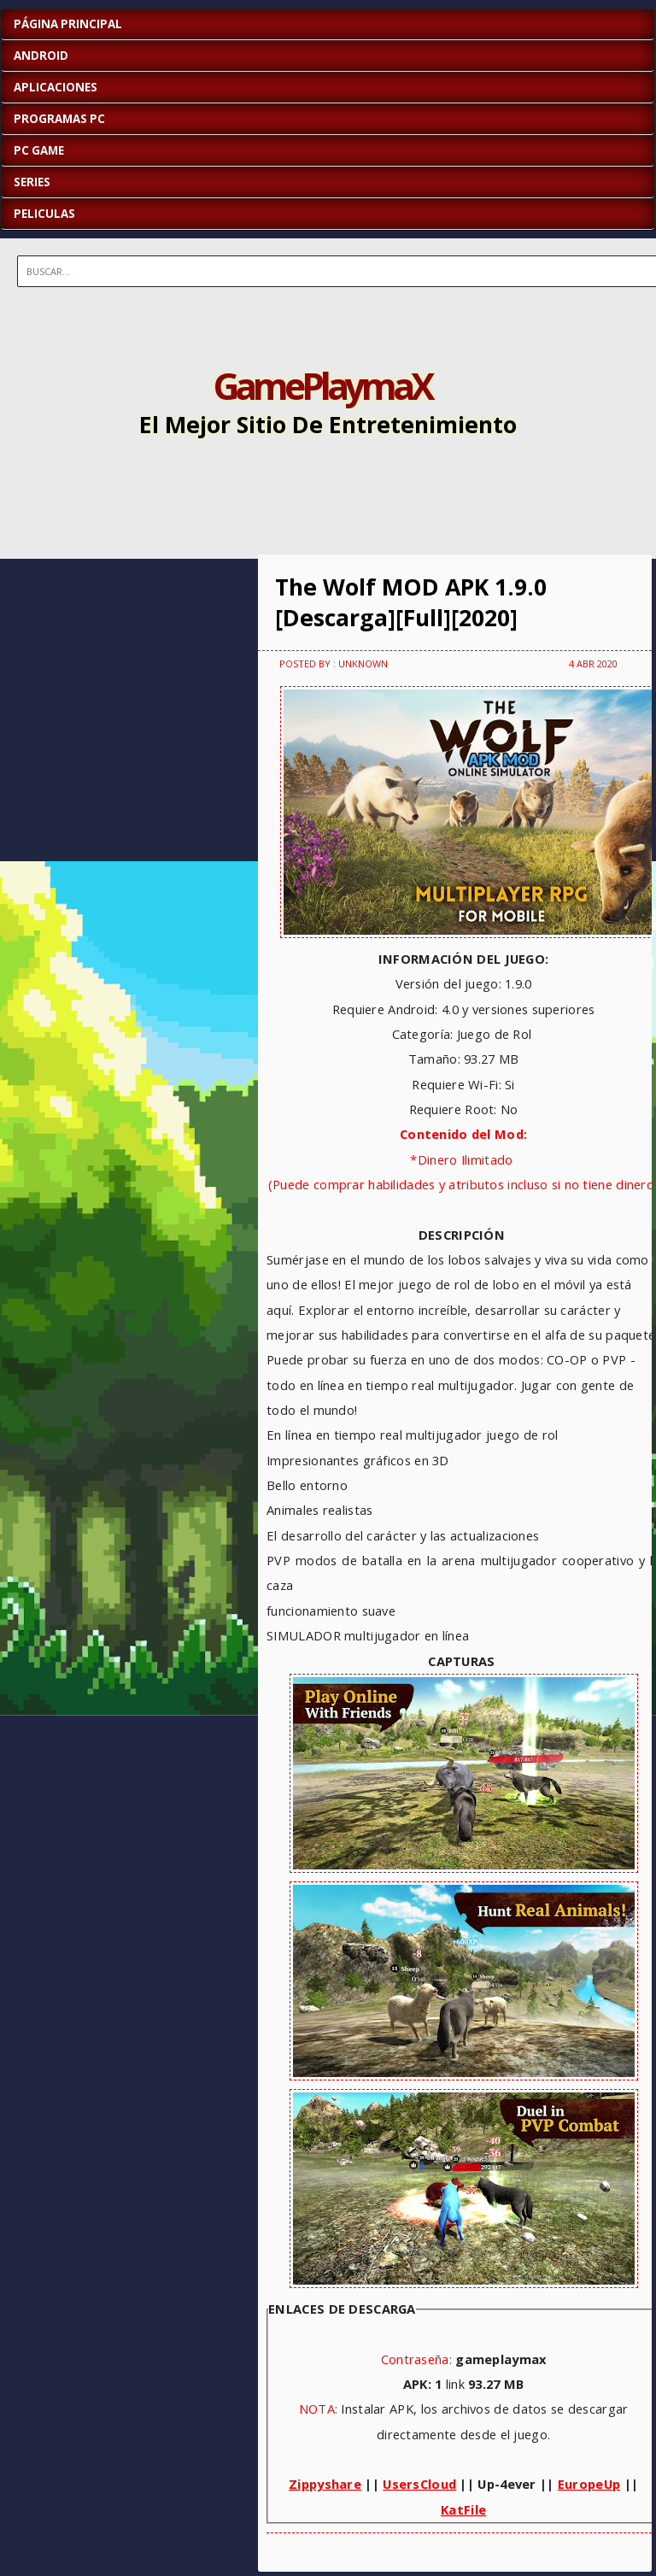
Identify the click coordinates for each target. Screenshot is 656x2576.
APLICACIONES (55, 87)
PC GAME (39, 150)
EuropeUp (589, 2483)
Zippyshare (325, 2483)
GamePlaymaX (322, 385)
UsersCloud (419, 2483)
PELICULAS (44, 213)
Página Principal (68, 24)
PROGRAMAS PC (59, 118)
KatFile (463, 2509)
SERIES (32, 182)
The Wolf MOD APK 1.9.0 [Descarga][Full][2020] (411, 602)
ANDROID (41, 55)
